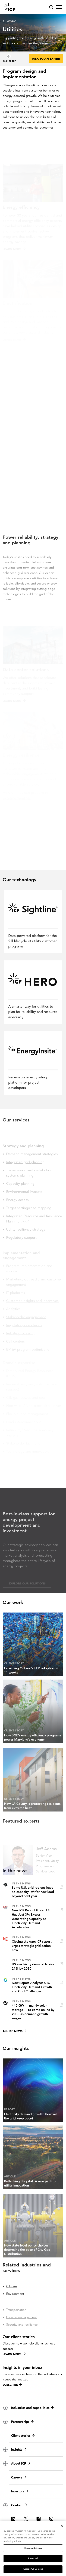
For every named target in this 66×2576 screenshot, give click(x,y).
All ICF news (15, 2031)
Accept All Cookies (33, 2569)
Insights (19, 2449)
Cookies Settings (33, 2548)
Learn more (14, 2354)
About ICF (20, 2463)
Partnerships (22, 2421)
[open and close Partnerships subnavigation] (5, 2422)
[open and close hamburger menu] (59, 7)
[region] (33, 2548)
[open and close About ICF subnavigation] (5, 2463)
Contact (19, 2505)
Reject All (33, 2558)
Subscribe (12, 2384)
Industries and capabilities (32, 2407)
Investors (20, 2491)
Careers (19, 2477)
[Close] (62, 2526)
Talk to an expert (46, 58)
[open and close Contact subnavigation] (5, 2505)
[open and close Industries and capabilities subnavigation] (5, 2408)
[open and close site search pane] (51, 7)
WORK (9, 21)
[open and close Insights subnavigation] (5, 2449)
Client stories (23, 2435)
